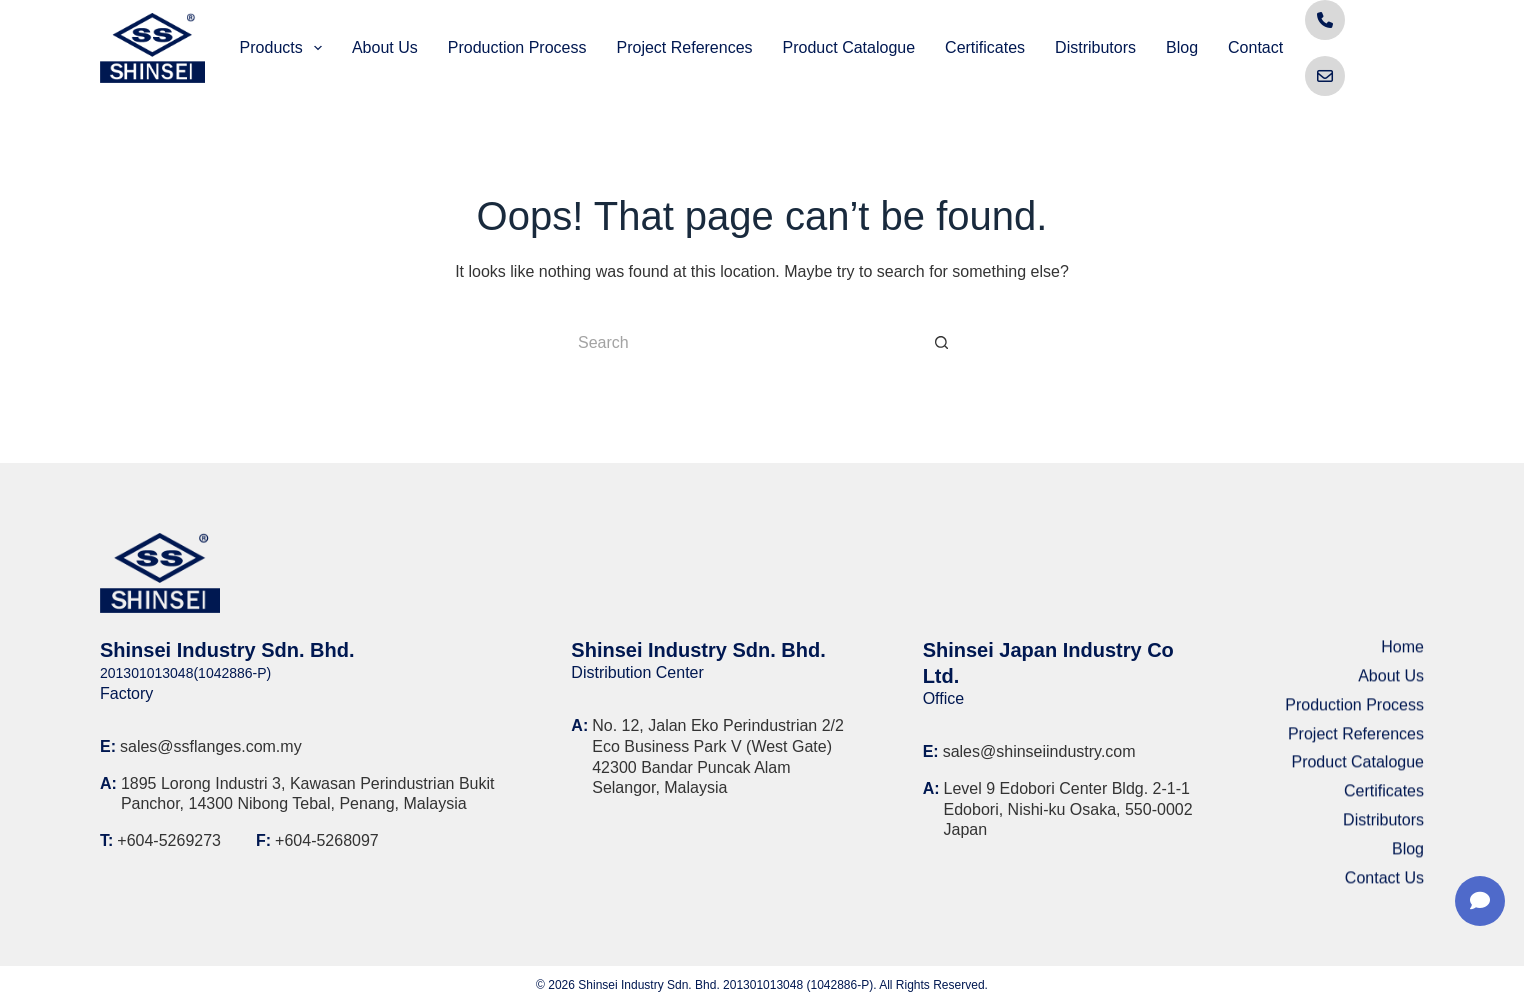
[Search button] (942, 343)
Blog (1408, 855)
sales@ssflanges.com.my (211, 746)
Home (1402, 654)
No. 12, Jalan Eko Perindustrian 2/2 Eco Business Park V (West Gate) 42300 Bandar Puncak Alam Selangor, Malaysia (718, 756)
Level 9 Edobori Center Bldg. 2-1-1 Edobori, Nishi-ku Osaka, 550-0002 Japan (1068, 809)
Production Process (1354, 711)
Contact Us (1384, 884)
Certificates (1384, 798)
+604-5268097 (327, 840)
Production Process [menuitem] (517, 47)
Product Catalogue (1357, 769)
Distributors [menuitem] (1095, 47)
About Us (1391, 683)
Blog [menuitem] (1182, 47)
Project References (1356, 740)
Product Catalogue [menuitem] (849, 47)
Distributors (1383, 827)
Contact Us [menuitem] (1267, 47)
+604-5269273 (169, 840)
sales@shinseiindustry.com (1039, 751)
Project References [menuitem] (684, 47)
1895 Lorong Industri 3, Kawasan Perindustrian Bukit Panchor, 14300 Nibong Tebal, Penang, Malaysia (308, 794)
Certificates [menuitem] (985, 47)
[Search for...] (742, 343)
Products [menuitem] (285, 48)
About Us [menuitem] (385, 47)
